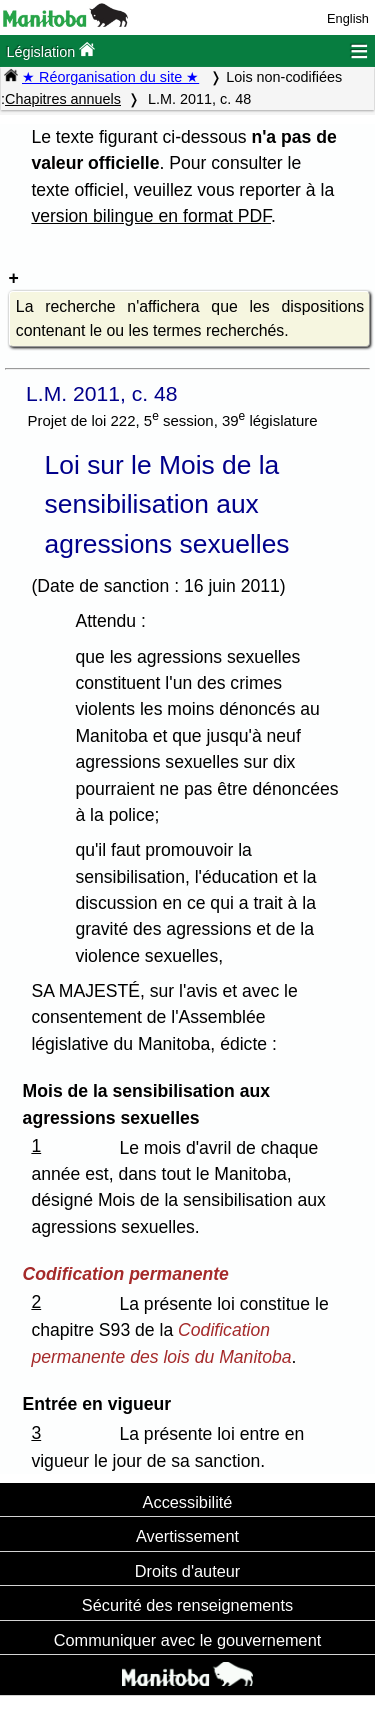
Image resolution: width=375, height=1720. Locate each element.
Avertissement (187, 1536)
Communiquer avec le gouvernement (187, 1640)
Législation (50, 50)
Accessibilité (188, 1502)
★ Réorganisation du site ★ (110, 77)
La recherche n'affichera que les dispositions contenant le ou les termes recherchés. (190, 318)
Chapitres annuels (63, 99)
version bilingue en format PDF (151, 216)
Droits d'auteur (188, 1571)
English (348, 18)
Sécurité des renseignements (187, 1605)
